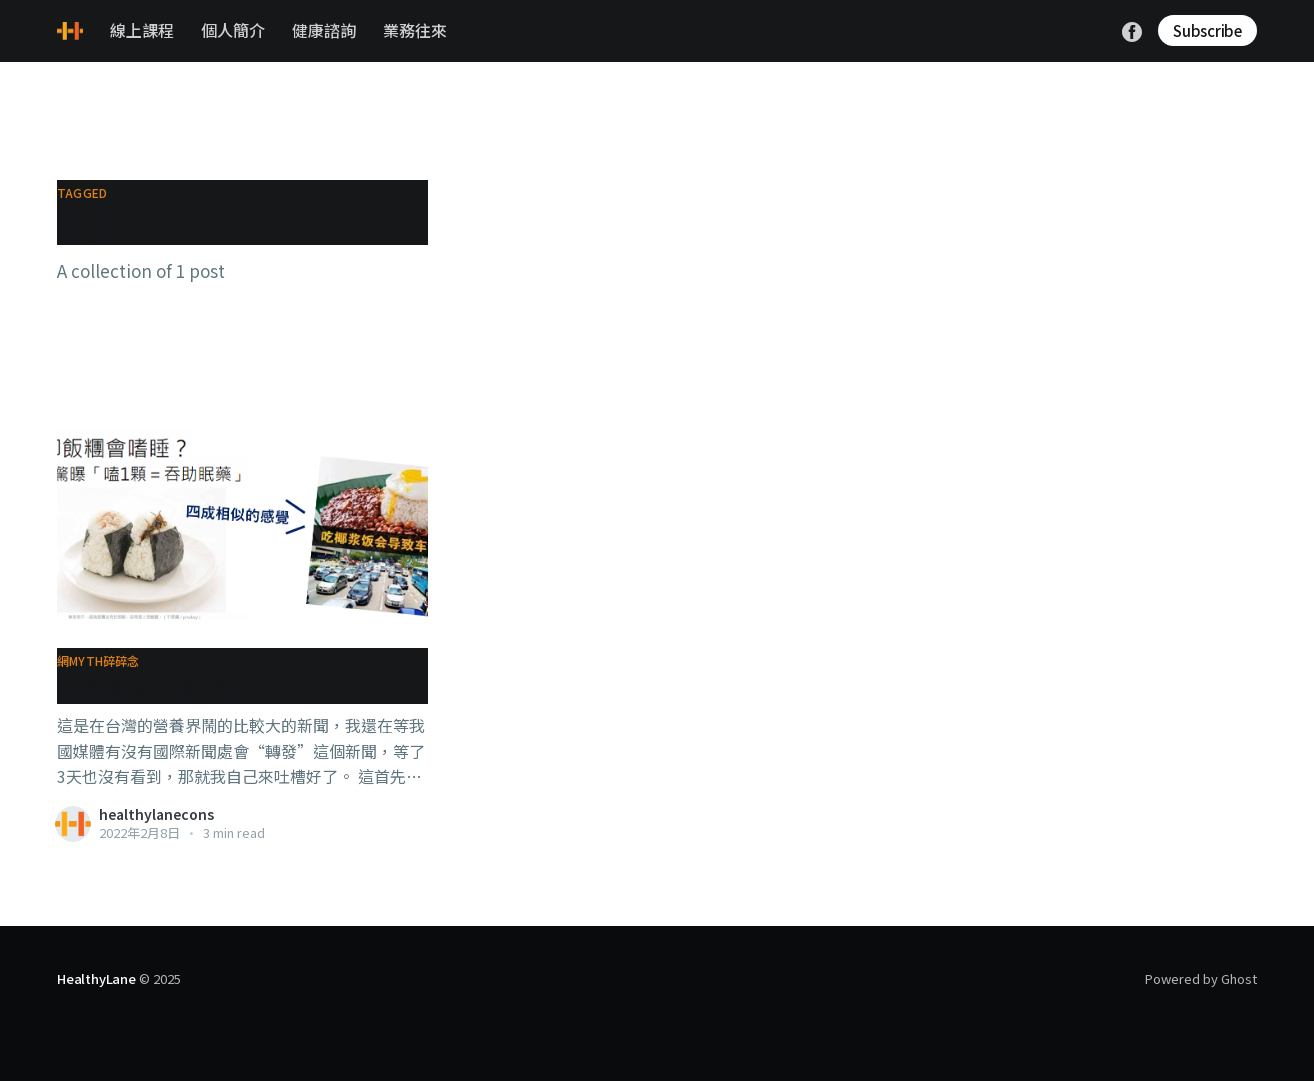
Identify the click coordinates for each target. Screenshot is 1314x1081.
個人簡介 (233, 30)
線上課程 (142, 30)
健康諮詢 (324, 30)
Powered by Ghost (1201, 978)
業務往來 (415, 30)
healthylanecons (156, 814)
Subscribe (1207, 30)
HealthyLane (96, 978)
